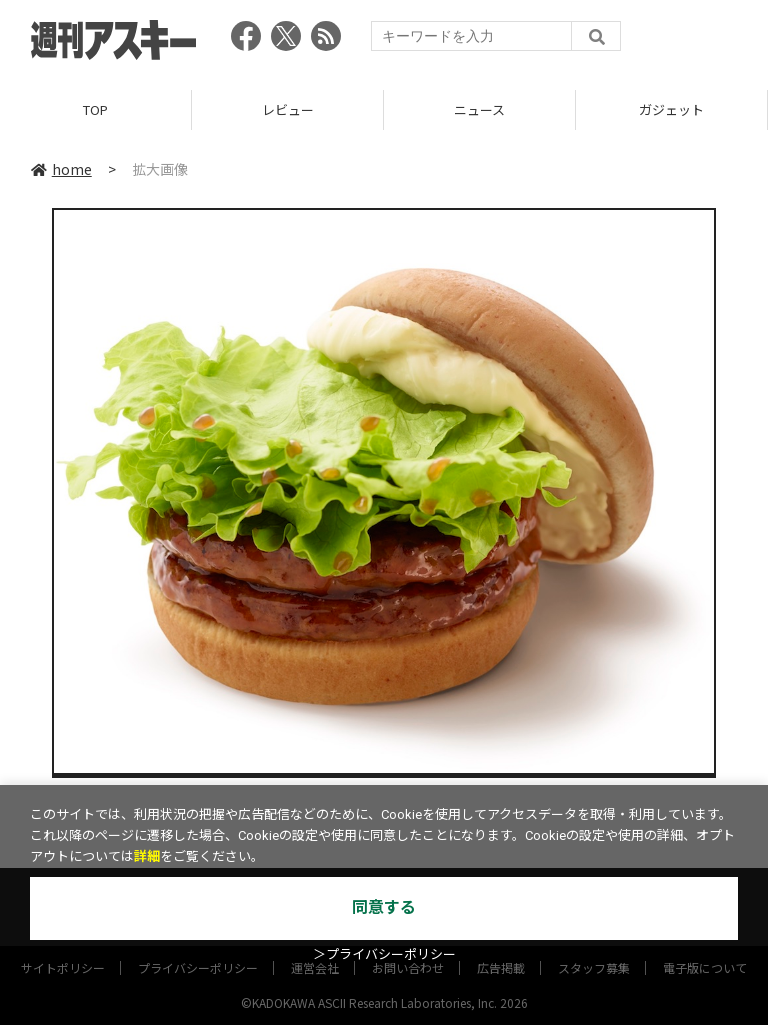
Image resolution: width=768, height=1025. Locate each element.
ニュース (479, 109)
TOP (95, 109)
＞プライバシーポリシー (384, 954)
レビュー (288, 109)
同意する (384, 907)
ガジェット (671, 109)
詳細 (147, 856)
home (61, 169)
